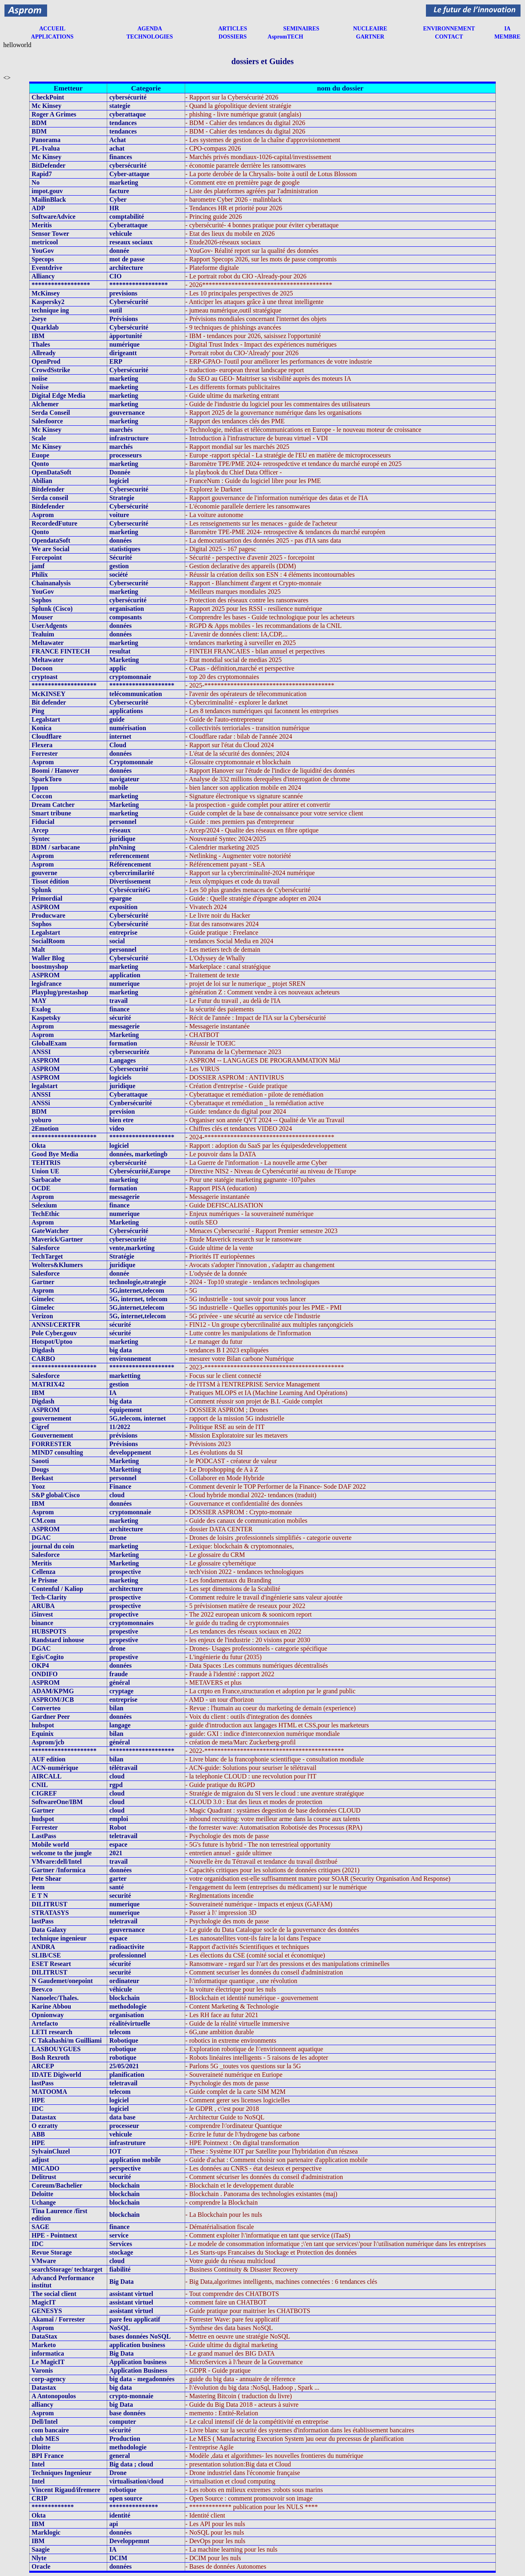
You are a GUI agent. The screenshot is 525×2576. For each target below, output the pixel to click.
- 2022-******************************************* (265, 1750)
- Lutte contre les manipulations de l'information (248, 1333)
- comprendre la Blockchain (222, 2202)
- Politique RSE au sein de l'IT (225, 1426)
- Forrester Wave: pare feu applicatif (233, 2319)
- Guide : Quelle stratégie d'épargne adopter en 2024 (253, 898)
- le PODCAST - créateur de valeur (231, 1460)
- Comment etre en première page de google (243, 182)
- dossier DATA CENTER (219, 1529)
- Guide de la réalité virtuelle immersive (238, 2023)
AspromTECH (285, 37)
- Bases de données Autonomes (226, 2566)
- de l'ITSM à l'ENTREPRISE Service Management (253, 1384)
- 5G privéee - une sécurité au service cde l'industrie (253, 1316)
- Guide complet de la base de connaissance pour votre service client (274, 813)
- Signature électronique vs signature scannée (244, 796)
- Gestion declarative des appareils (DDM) (241, 566)
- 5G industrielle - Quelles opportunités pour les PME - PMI (264, 1307)
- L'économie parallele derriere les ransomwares (248, 506)
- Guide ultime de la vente (219, 1247)
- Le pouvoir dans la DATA (221, 1154)
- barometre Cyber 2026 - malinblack (234, 199)
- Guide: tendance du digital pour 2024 (236, 1111)
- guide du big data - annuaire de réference (241, 2379)
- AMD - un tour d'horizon (220, 1699)
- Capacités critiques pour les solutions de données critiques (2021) (273, 1870)
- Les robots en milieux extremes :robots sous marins (254, 2489)
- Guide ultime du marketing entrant (232, 395)
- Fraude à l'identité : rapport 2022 (230, 1674)
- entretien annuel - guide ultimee (229, 1853)
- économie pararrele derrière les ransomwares (246, 165)
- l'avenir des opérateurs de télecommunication (246, 693)
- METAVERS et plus (214, 1682)
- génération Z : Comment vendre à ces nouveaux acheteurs (263, 992)
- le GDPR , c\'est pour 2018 (222, 2108)
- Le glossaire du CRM (215, 1554)
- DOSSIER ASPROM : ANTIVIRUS (235, 1077)
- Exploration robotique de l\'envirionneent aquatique (254, 2049)
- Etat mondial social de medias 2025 (234, 659)
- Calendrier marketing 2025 (222, 847)
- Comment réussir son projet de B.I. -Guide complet (254, 1401)
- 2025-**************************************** (260, 685)
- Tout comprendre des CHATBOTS (232, 2293)
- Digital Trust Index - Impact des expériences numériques (261, 344)
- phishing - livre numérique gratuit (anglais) (243, 114)
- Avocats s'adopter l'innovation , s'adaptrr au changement (260, 1264)
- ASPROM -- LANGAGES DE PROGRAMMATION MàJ (263, 1060)
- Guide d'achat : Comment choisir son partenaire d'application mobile (277, 2159)
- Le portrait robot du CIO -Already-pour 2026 (246, 276)
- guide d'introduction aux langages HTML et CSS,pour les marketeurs (277, 1725)
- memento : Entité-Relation (222, 2413)
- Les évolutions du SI (214, 1452)
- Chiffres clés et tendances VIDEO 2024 (239, 1128)
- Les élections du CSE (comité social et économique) (255, 1955)
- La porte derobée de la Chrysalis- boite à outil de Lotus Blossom (271, 173)
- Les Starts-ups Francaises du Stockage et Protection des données (271, 2252)
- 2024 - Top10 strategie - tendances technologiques (253, 1281)
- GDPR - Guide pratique (218, 2370)
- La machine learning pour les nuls (232, 2549)
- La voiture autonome (215, 514)
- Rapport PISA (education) (221, 1188)
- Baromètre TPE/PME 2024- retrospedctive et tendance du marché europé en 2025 (294, 463)
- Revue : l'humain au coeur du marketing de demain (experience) (271, 1708)
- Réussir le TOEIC (210, 1043)
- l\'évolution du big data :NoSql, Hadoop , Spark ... (253, 2387)
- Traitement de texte (213, 975)
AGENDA (149, 29)
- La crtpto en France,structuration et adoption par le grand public (271, 1691)
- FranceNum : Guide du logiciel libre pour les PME (253, 480)
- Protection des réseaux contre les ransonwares (247, 600)
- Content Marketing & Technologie (232, 2006)
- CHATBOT (202, 1034)
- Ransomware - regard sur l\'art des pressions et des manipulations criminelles (288, 1963)
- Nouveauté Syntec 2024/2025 (226, 838)
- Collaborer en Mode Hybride (225, 1477)
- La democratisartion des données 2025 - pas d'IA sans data (263, 540)
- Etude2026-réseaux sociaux (223, 242)
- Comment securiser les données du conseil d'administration (264, 1972)
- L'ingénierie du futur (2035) (224, 1656)
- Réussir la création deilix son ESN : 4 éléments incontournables (270, 574)
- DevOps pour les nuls (216, 2540)
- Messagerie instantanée (218, 1026)
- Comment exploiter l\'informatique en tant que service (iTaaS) (268, 2235)
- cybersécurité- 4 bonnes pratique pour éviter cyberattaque (262, 225)
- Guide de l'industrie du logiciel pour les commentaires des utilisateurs (278, 404)
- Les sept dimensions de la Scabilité (233, 1588)
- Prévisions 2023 (208, 1443)
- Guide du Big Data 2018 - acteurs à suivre (242, 2404)
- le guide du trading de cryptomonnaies (237, 1622)
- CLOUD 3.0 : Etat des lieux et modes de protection (254, 1801)
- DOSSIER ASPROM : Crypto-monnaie (239, 1512)
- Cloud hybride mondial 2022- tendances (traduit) (251, 1495)
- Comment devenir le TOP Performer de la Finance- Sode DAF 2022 (276, 1486)
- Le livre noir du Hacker (218, 915)
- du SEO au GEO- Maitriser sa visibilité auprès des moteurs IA (268, 378)
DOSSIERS (232, 37)
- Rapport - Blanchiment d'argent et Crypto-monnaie (254, 583)
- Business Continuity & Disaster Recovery (242, 2269)
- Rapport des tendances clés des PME (235, 421)
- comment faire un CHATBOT (226, 2302)
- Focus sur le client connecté (223, 1375)
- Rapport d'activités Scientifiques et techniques (247, 1946)
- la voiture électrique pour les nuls (231, 1989)
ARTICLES (232, 29)
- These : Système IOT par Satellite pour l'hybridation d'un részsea (272, 2151)
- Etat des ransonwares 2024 (222, 923)
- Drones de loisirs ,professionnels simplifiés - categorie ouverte (269, 1537)
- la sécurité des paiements (220, 1009)
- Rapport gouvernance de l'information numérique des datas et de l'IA (277, 497)
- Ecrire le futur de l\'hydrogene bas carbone (243, 2134)
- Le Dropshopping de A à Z (222, 1469)
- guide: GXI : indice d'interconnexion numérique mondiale (263, 1733)
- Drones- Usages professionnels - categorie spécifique (256, 1648)
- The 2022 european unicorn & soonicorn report (249, 1614)
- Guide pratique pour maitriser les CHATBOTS (248, 2310)
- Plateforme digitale (212, 267)
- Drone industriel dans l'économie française (243, 2472)
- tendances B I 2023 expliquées (227, 1350)
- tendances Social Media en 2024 (229, 941)
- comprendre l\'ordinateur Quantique (234, 2125)
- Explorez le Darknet (214, 489)
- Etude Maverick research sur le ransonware (244, 1239)
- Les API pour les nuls (215, 2523)
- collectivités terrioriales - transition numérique (248, 727)
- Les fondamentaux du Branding (229, 1580)
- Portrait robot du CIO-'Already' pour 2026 (242, 352)
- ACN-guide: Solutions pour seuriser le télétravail (251, 1767)
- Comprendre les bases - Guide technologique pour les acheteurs (270, 617)
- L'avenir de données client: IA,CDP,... (237, 634)
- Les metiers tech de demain (223, 949)
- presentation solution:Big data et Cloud (238, 2464)
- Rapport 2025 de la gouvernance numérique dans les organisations (274, 412)
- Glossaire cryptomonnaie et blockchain (238, 762)
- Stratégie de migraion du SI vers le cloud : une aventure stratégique (275, 1793)
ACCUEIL (52, 29)
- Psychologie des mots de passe (227, 1835)
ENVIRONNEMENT (449, 29)
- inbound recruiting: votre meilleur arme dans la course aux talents (273, 1818)
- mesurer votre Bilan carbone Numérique (240, 1358)
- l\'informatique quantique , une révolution (242, 1980)
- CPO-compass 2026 (213, 148)
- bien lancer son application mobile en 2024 (243, 787)
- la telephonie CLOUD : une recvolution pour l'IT (251, 1776)
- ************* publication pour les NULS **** (252, 2506)
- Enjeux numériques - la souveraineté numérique (249, 1213)
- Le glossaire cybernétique (221, 1563)
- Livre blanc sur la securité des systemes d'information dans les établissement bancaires (300, 2430)
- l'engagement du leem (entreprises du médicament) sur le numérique (276, 1887)
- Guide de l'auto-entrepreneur (225, 719)
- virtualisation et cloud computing (230, 2481)
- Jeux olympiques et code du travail (233, 881)
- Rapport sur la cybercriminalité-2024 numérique (250, 872)
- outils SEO (202, 1222)
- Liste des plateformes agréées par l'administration (252, 191)
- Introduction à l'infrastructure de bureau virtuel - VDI (257, 438)
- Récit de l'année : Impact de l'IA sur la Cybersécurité (256, 1017)
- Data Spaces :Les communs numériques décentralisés (257, 1665)
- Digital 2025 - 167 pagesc (221, 548)
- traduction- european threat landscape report (245, 369)
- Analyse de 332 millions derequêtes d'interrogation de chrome (268, 779)
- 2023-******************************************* (265, 1367)
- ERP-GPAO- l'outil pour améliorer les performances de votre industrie (279, 361)
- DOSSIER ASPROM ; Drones (227, 1409)
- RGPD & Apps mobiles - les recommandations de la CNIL (264, 625)
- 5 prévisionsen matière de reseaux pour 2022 (245, 1605)
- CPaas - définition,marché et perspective (240, 668)
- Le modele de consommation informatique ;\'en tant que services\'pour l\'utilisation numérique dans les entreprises (336, 2243)
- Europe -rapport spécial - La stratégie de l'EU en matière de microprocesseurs (288, 455)
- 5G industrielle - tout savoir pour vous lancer (246, 1299)
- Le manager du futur (214, 1341)
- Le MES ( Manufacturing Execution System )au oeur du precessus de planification (295, 2438)
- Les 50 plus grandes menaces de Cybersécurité (248, 889)
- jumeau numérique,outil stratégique (233, 310)
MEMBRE (507, 37)
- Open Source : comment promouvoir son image (249, 2498)
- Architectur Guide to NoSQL (225, 2117)
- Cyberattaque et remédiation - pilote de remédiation (255, 1094)
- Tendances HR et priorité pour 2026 (234, 208)
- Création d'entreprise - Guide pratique (236, 1085)
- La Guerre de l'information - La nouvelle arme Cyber (256, 1162)
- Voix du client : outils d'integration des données (249, 1716)
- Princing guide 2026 (214, 216)
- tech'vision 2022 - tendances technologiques (245, 1571)
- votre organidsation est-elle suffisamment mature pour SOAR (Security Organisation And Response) (318, 1878)
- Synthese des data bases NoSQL (229, 2327)
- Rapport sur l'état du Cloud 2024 (230, 745)
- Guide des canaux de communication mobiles (246, 1520)
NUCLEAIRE (370, 29)
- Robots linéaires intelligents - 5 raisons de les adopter (257, 2057)
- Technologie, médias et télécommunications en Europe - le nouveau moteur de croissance (303, 429)
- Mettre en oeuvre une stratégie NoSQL (238, 2336)
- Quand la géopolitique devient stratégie (239, 105)
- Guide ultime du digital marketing (232, 2344)
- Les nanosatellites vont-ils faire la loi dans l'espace (253, 1938)
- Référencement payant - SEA (225, 864)
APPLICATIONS (52, 37)
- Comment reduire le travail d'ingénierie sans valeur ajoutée (264, 1597)
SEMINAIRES (301, 29)
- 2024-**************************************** (260, 1137)
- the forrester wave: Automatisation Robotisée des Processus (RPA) (274, 1827)
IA (507, 29)
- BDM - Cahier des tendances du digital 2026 (245, 122)
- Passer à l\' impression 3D (221, 1912)
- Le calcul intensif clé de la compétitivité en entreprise (257, 2421)
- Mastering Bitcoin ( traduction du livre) (239, 2396)
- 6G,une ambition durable (220, 2031)
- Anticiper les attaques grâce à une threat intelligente (255, 301)
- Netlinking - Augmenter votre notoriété (238, 855)
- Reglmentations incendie (220, 1895)
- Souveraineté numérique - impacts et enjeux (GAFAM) (259, 1904)
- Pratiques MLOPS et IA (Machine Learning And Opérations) (267, 1392)
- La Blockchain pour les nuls (224, 2214)
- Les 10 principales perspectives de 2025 (239, 293)
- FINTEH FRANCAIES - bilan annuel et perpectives (255, 651)
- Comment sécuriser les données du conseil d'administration (264, 2176)
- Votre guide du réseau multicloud (230, 2260)
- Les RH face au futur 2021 (222, 2014)
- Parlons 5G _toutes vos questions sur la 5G (243, 2066)
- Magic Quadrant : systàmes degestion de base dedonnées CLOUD (273, 1810)
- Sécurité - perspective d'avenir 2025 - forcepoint (250, 557)
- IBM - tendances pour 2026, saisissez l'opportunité (253, 335)
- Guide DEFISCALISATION (224, 1205)
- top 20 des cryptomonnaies (222, 676)
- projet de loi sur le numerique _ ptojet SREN (246, 983)
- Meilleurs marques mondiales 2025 (233, 591)
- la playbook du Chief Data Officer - (234, 472)
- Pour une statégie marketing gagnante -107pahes (250, 1179)
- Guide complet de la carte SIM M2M (236, 2091)
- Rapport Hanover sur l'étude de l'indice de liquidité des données (270, 770)
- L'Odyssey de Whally (215, 958)
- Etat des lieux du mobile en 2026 (230, 233)
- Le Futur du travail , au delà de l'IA (233, 1000)
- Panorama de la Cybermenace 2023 (233, 1051)
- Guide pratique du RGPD (220, 1784)
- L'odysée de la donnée (216, 1273)
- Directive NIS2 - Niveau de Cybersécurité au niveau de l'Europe (271, 1171)
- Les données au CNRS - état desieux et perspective (254, 2168)
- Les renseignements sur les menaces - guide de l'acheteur (261, 523)
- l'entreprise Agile (209, 2447)
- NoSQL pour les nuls (215, 2532)
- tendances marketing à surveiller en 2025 (241, 642)
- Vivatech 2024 (206, 906)
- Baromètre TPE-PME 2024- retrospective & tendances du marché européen (285, 531)
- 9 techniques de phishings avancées (233, 327)
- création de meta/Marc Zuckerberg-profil (241, 1742)
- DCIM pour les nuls (213, 2557)
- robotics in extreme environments (231, 2040)
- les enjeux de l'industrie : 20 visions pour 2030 (248, 1639)
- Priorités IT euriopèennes (220, 1256)
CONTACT (449, 37)
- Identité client (205, 2515)
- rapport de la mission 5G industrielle (235, 1418)
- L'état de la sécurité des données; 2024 (238, 753)
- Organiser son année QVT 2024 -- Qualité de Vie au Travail (265, 1120)
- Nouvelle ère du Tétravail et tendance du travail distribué (261, 1861)
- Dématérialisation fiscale (220, 2226)
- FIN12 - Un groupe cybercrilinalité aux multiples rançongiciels (269, 1324)
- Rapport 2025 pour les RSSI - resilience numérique (254, 608)
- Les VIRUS (203, 1068)
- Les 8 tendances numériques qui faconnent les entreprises (262, 710)
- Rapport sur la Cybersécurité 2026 (232, 97)
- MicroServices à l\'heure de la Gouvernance (244, 2361)
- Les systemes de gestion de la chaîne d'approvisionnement (263, 139)
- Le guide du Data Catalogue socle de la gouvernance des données (272, 1929)
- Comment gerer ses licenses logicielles (238, 2100)
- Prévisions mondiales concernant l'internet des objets (256, 318)
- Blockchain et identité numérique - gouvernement (252, 1997)
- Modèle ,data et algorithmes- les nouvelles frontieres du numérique (274, 2455)
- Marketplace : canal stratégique (228, 966)
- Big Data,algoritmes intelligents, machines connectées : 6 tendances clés (281, 2281)
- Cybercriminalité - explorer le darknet (237, 702)
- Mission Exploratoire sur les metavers (237, 1435)
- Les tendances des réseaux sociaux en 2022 (244, 1631)
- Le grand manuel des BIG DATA (230, 2353)
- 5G (191, 1290)
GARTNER (370, 37)
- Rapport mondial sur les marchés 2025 (238, 446)
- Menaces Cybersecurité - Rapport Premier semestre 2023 (262, 1230)
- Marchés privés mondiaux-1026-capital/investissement (258, 156)
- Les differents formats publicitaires (233, 387)
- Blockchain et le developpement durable (240, 2185)
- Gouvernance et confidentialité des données (244, 1503)
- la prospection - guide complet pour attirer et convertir (258, 804)
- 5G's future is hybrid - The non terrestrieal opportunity (258, 1844)
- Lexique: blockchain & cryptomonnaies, (240, 1546)
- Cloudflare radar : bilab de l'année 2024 (239, 736)
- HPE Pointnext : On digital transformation (242, 2142)
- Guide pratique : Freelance (222, 932)
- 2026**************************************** (259, 284)
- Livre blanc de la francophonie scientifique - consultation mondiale (275, 1759)
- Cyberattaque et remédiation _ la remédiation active (255, 1102)
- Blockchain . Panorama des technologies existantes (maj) (261, 2193)
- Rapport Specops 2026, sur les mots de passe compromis (261, 259)
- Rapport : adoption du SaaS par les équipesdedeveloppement (266, 1145)
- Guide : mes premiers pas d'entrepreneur (240, 821)
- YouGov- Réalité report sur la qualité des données (252, 250)
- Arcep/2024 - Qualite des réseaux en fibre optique (252, 830)
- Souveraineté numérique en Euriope (234, 2074)
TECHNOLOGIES (150, 37)
